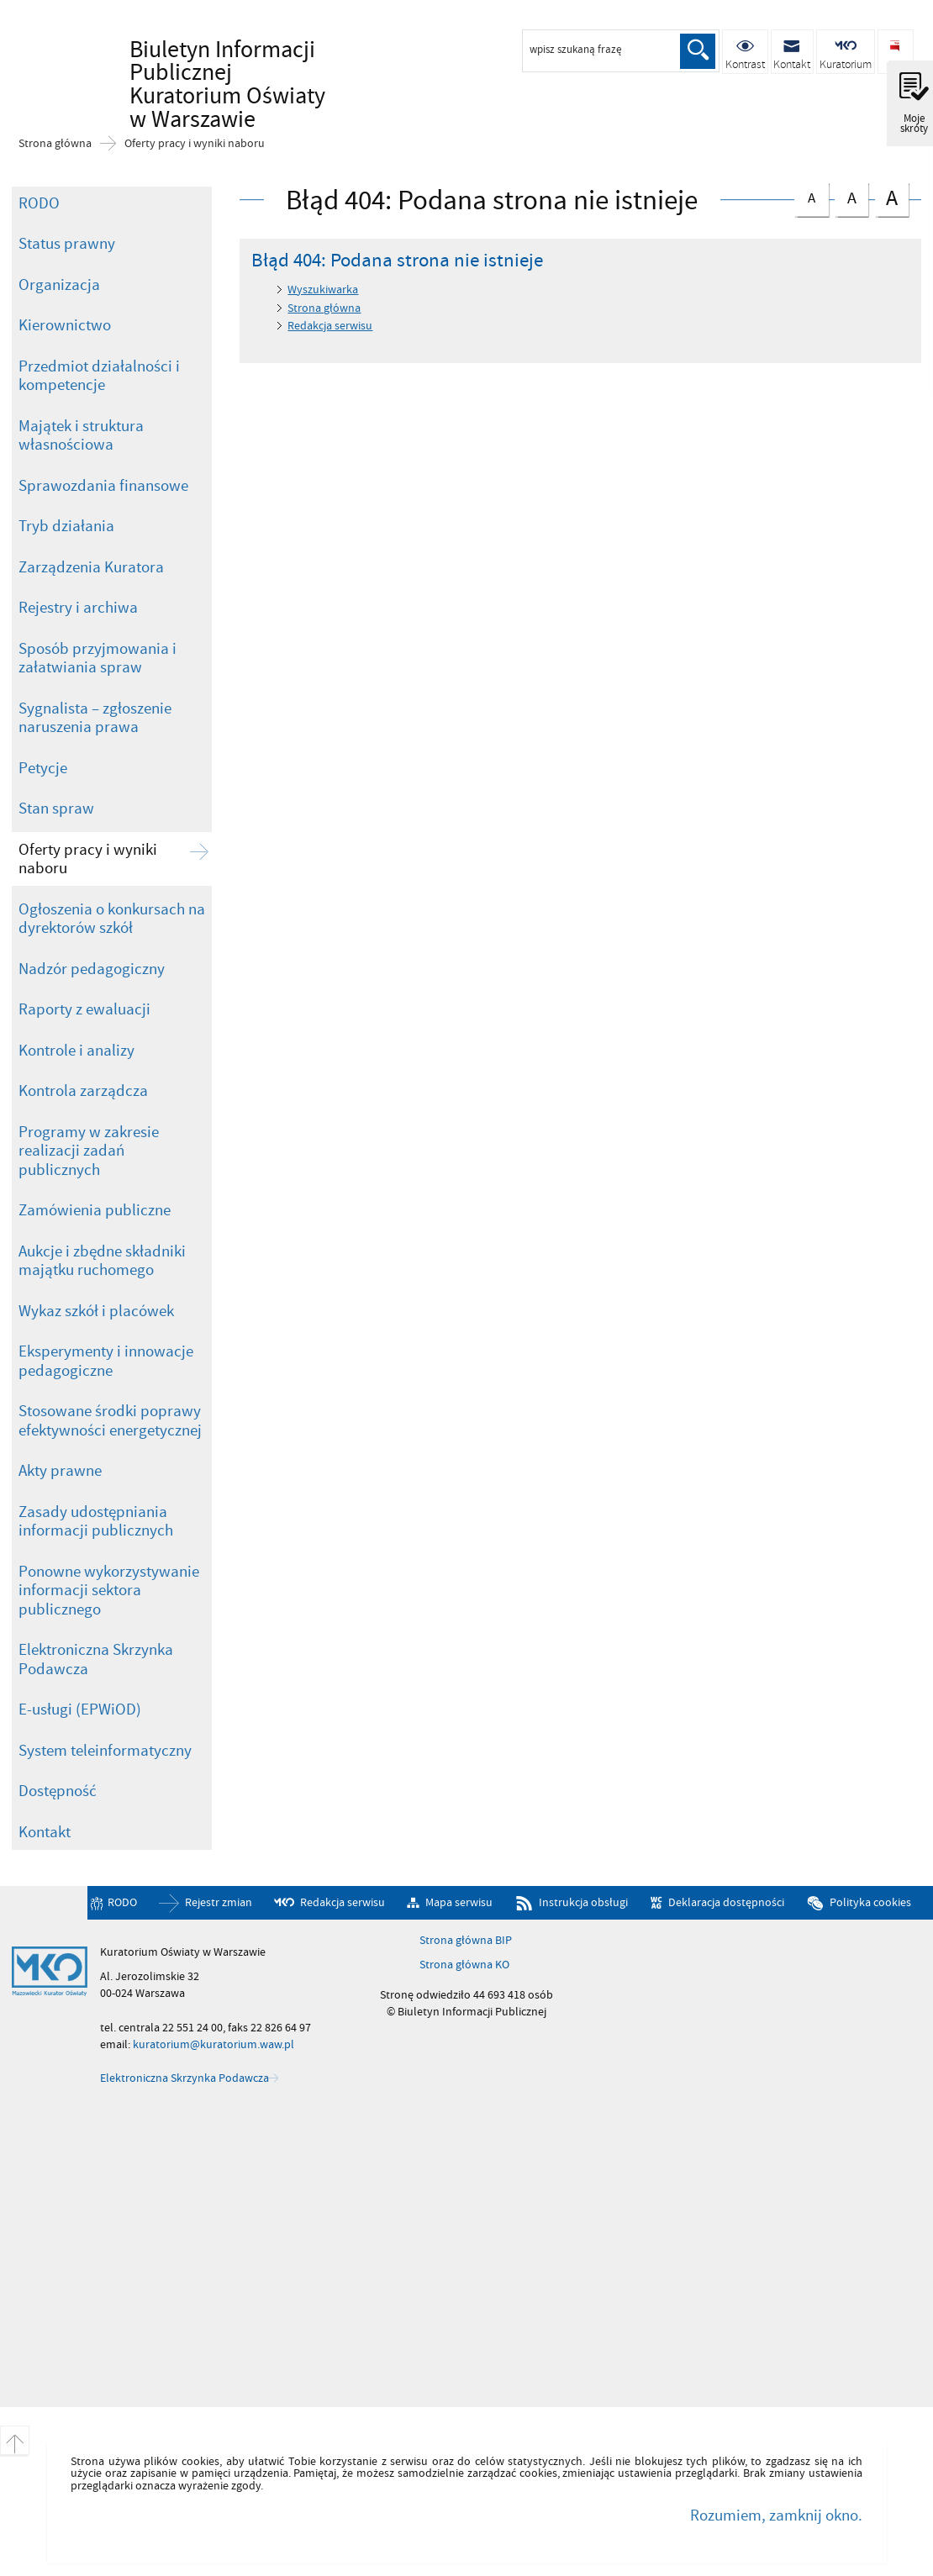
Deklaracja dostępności (726, 1902)
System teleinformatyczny (105, 1751)
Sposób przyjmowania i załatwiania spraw (97, 658)
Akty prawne (60, 1471)
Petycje (42, 768)
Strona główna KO (464, 1965)
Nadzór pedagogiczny (91, 969)
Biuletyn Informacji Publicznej (230, 70)
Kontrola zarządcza (83, 1091)
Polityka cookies (870, 1902)
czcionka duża (892, 197)
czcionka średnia (851, 196)
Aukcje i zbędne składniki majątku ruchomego (102, 1261)
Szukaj (697, 51)
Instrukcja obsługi (583, 1902)
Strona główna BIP (465, 1940)
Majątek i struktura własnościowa (81, 436)
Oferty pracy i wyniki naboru (194, 144)
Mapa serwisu (459, 1902)
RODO (39, 203)
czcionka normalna (811, 195)
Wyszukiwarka (322, 290)
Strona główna (55, 144)
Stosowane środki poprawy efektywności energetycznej (110, 1421)
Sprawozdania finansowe (103, 486)
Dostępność (57, 1791)
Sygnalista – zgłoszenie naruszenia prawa (94, 718)
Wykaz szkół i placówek (96, 1311)
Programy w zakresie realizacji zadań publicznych (88, 1151)
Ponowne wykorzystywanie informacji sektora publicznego (108, 1591)
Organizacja (59, 285)
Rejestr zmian (218, 1902)
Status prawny (66, 244)
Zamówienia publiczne (94, 1210)
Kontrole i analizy (76, 1050)
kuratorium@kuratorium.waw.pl (213, 2044)
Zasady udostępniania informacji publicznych (95, 1521)
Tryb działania (66, 526)
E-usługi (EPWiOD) (79, 1709)
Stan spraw (56, 808)
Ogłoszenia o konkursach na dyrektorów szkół (111, 919)
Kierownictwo (64, 325)
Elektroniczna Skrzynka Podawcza (95, 1659)
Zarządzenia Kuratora (91, 567)
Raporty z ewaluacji (84, 1009)
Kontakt (44, 1832)
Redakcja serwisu (329, 326)
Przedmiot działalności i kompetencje (99, 376)
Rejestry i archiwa (78, 608)
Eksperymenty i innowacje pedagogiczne (105, 1361)
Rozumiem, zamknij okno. (776, 2515)
